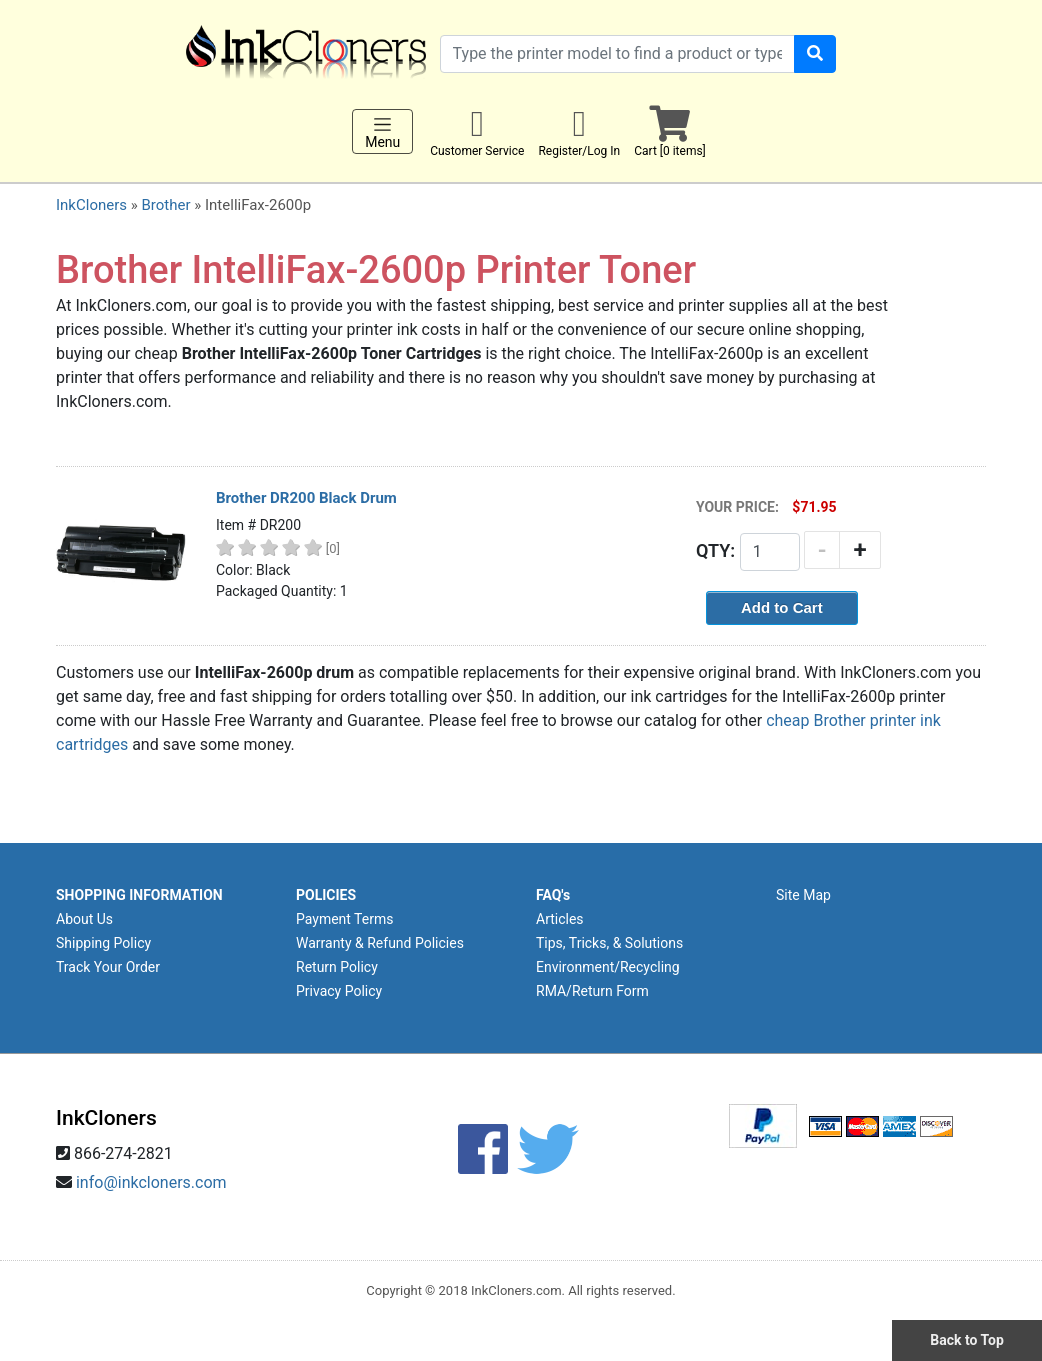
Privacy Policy (339, 991)
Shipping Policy (103, 943)
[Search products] (618, 54)
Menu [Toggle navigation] (382, 132)
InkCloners (91, 205)
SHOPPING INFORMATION (139, 895)
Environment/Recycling (608, 967)
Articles (560, 919)
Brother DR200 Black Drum (306, 498)
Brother (165, 205)
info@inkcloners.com (151, 1182)
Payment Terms (344, 919)
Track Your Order (108, 967)
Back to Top (967, 1340)
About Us (84, 919)
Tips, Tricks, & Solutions (609, 943)
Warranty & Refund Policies (380, 943)
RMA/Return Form (592, 991)
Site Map (803, 895)
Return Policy (337, 967)
